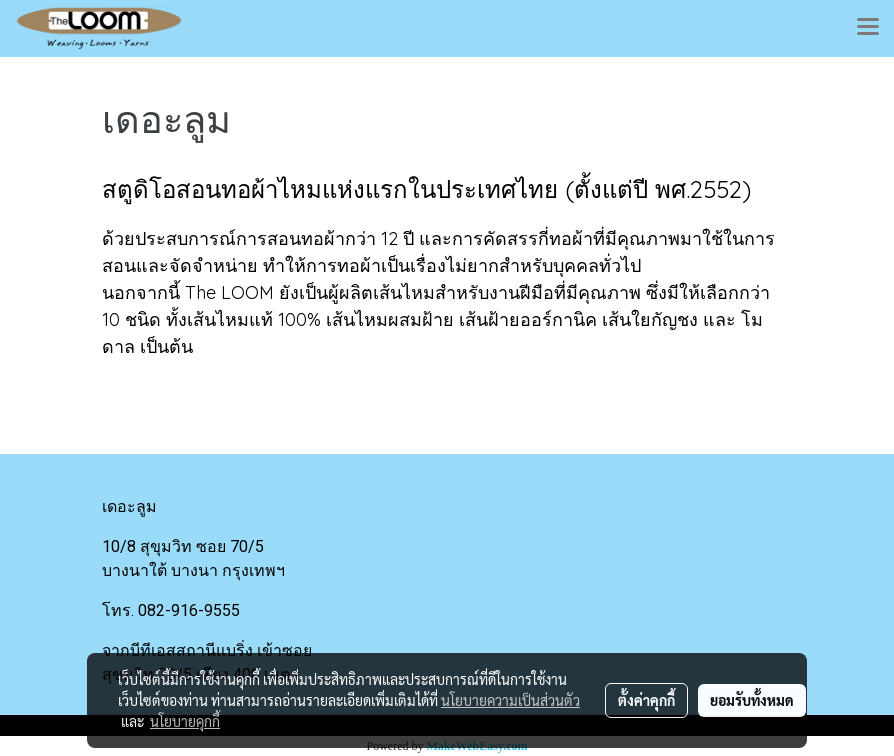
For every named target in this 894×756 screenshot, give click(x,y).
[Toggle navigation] (868, 28)
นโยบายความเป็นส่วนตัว (510, 700)
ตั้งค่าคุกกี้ (646, 700)
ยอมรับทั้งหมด (752, 700)
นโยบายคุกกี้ (185, 721)
